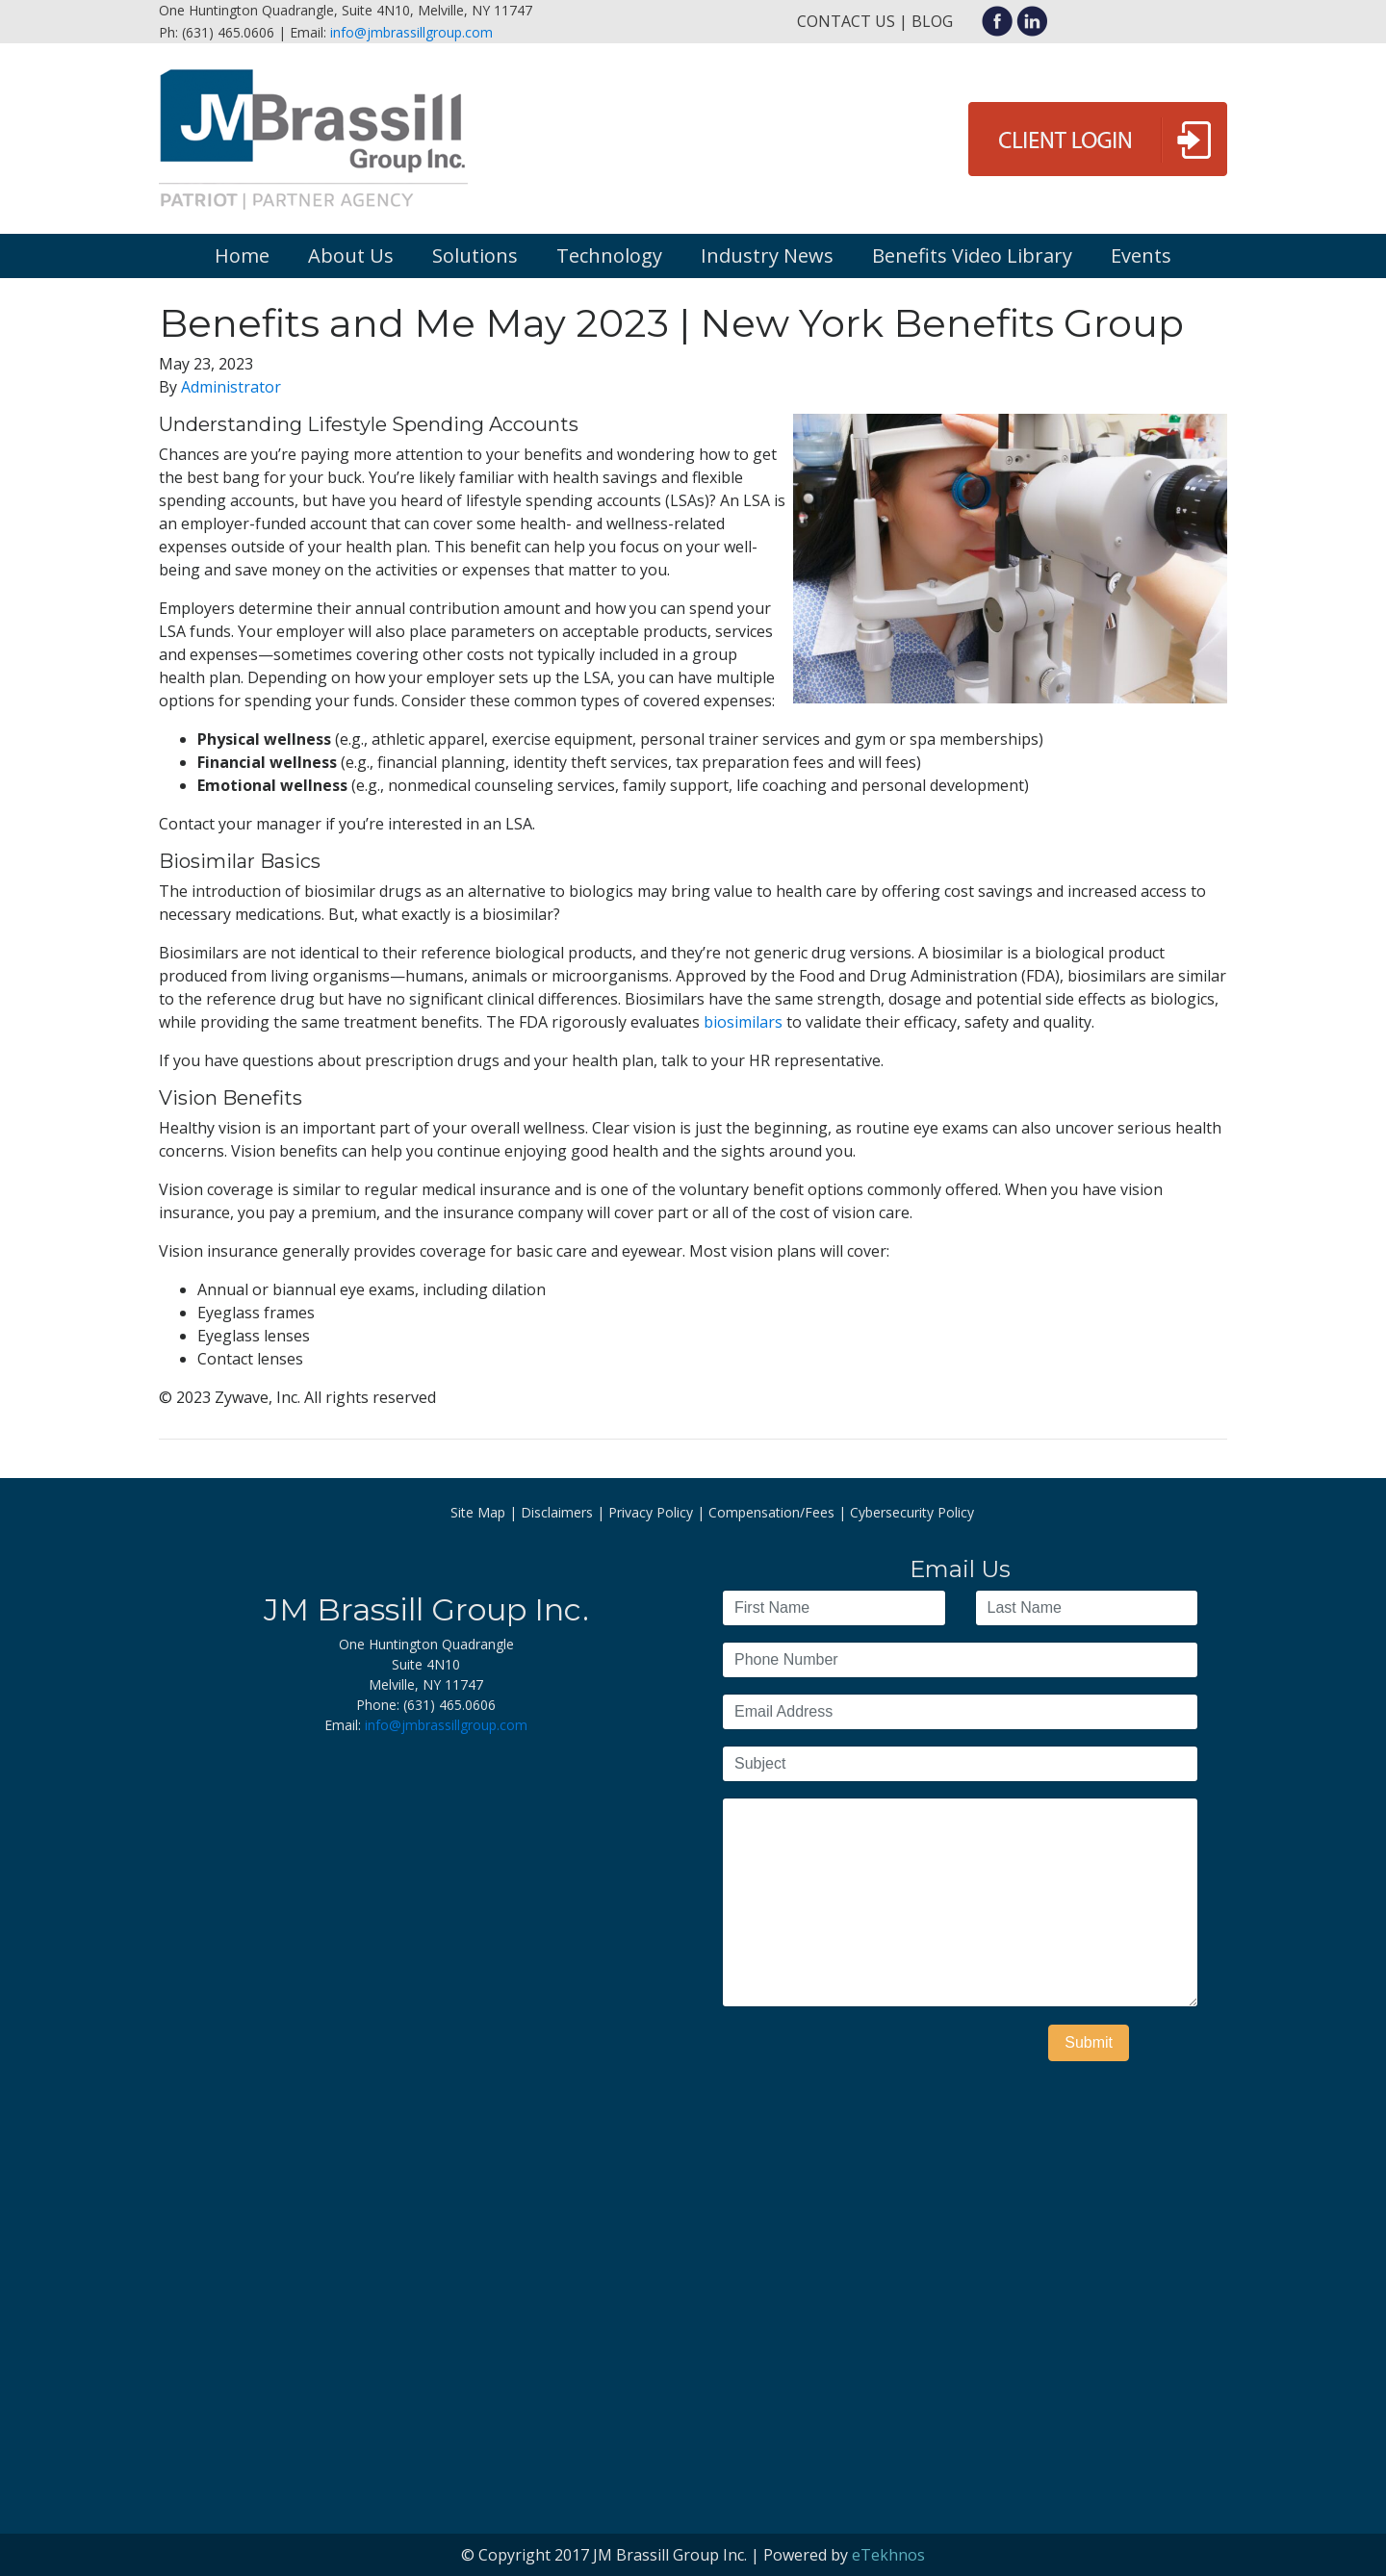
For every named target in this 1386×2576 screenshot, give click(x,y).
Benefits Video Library (972, 255)
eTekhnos (888, 2554)
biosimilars (743, 1022)
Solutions (475, 255)
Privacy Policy (650, 1512)
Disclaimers (557, 1512)
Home (242, 255)
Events (1141, 255)
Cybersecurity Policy (912, 1512)
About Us (351, 255)
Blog (932, 21)
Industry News (767, 255)
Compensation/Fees (771, 1512)
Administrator (231, 386)
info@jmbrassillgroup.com (411, 32)
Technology (609, 255)
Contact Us (846, 21)
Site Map (477, 1512)
